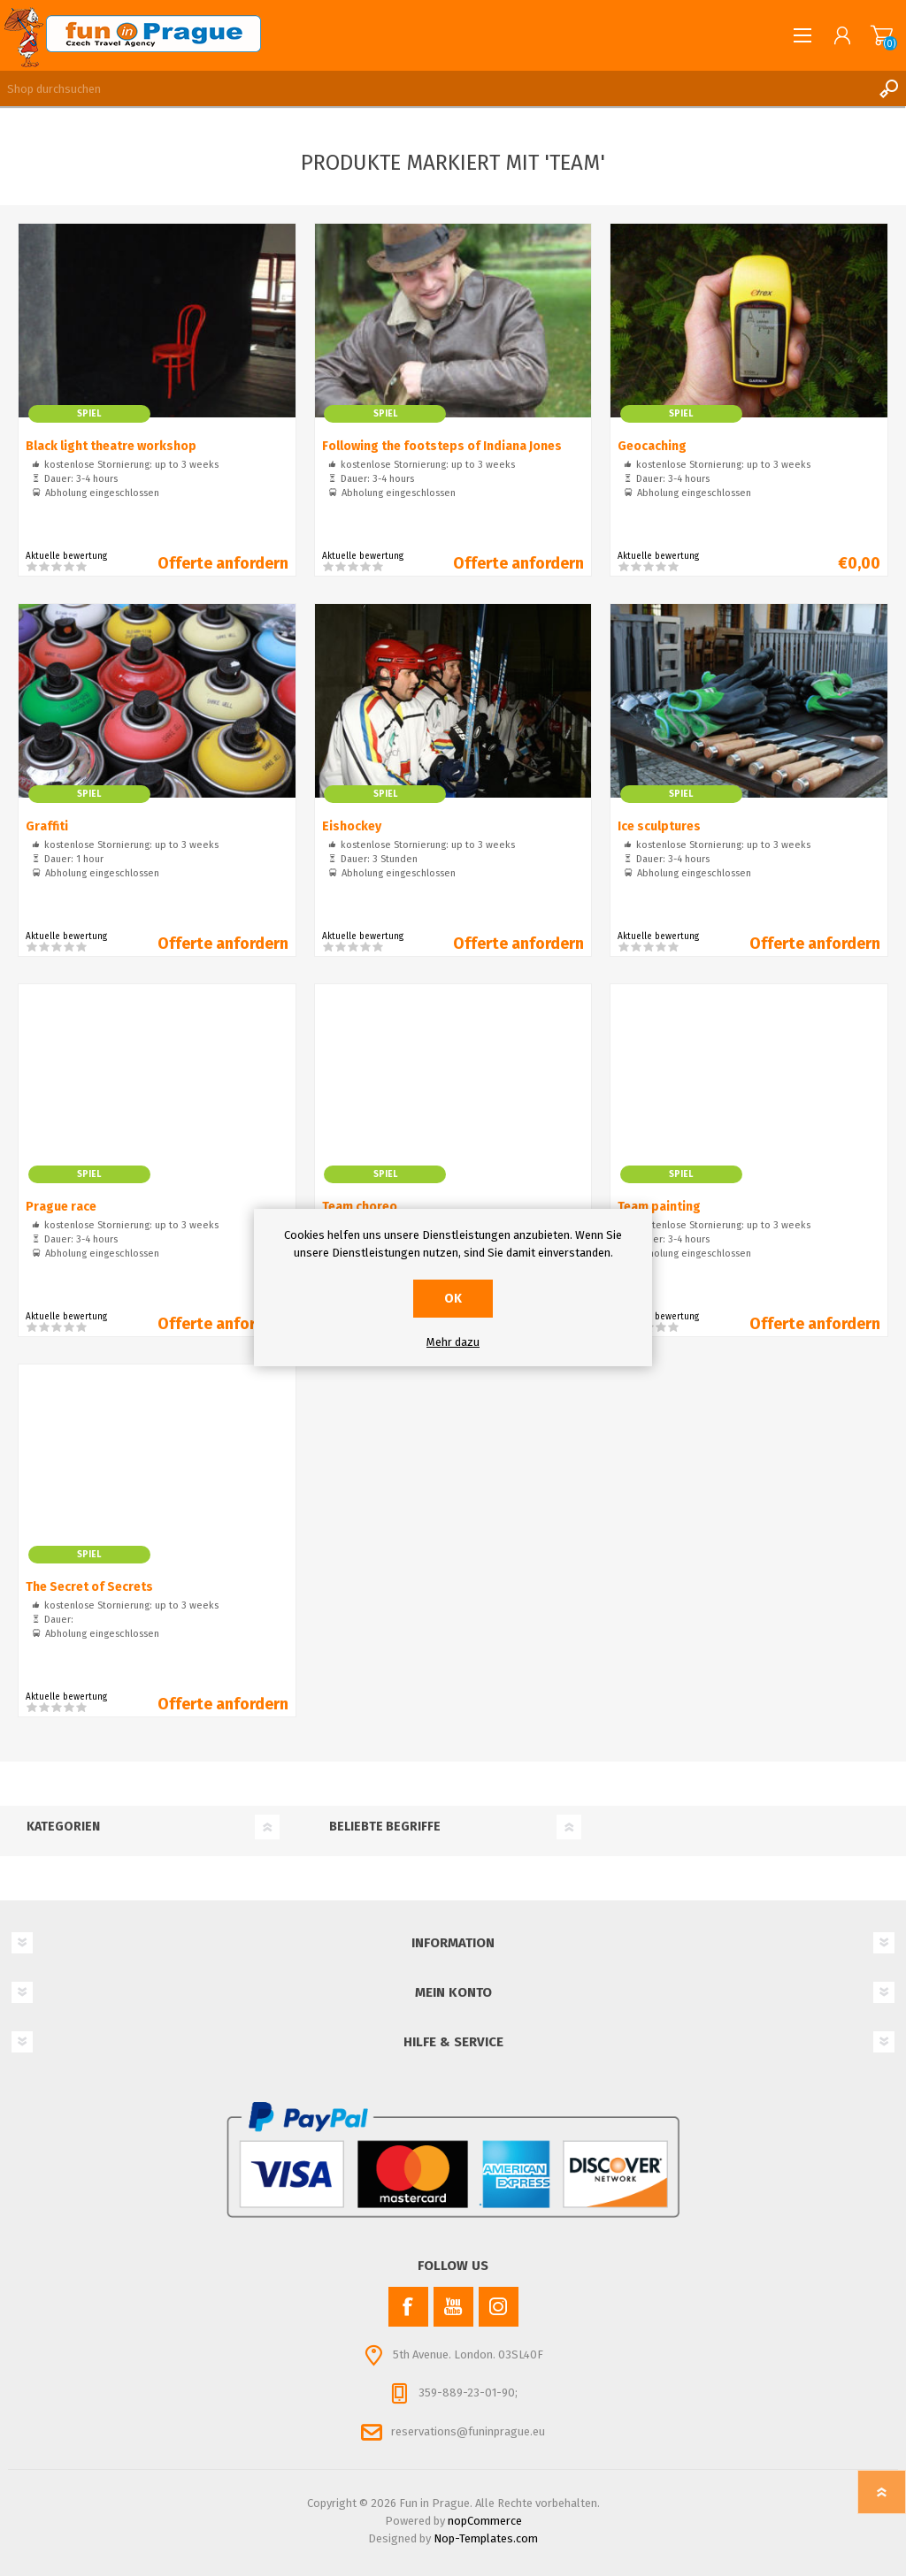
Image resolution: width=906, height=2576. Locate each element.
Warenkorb (882, 35)
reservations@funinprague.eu (468, 2431)
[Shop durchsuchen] (435, 88)
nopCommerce (485, 2520)
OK (453, 1298)
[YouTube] (453, 2307)
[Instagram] (498, 2307)
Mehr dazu (453, 1342)
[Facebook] (408, 2307)
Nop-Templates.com (486, 2538)
